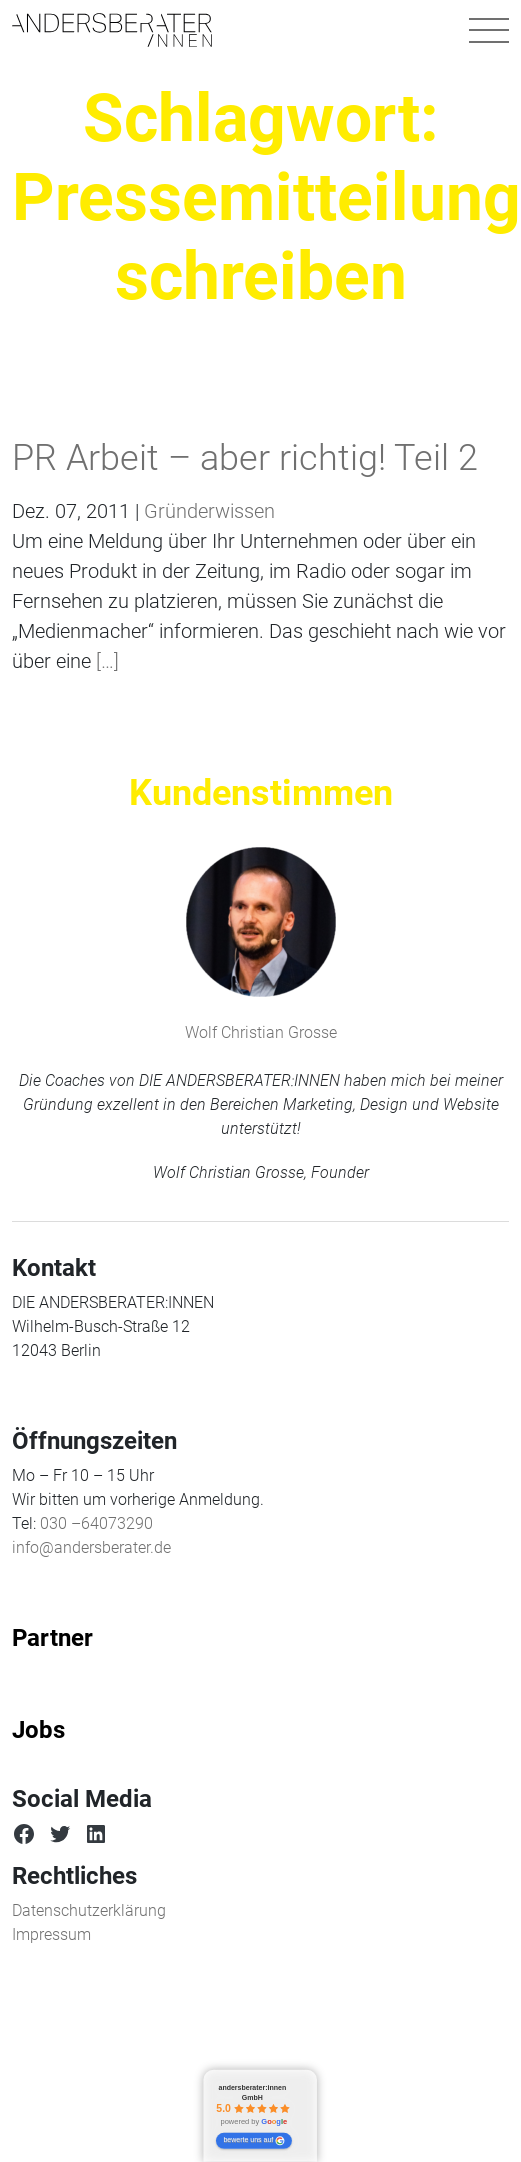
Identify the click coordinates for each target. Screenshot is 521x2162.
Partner (52, 1638)
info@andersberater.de (91, 1547)
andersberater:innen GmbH (253, 2093)
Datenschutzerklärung (89, 1910)
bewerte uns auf (254, 2140)
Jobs (38, 1730)
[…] (105, 661)
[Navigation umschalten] (489, 30)
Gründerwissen (209, 511)
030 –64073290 (96, 1523)
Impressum (51, 1934)
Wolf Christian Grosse (261, 1032)
